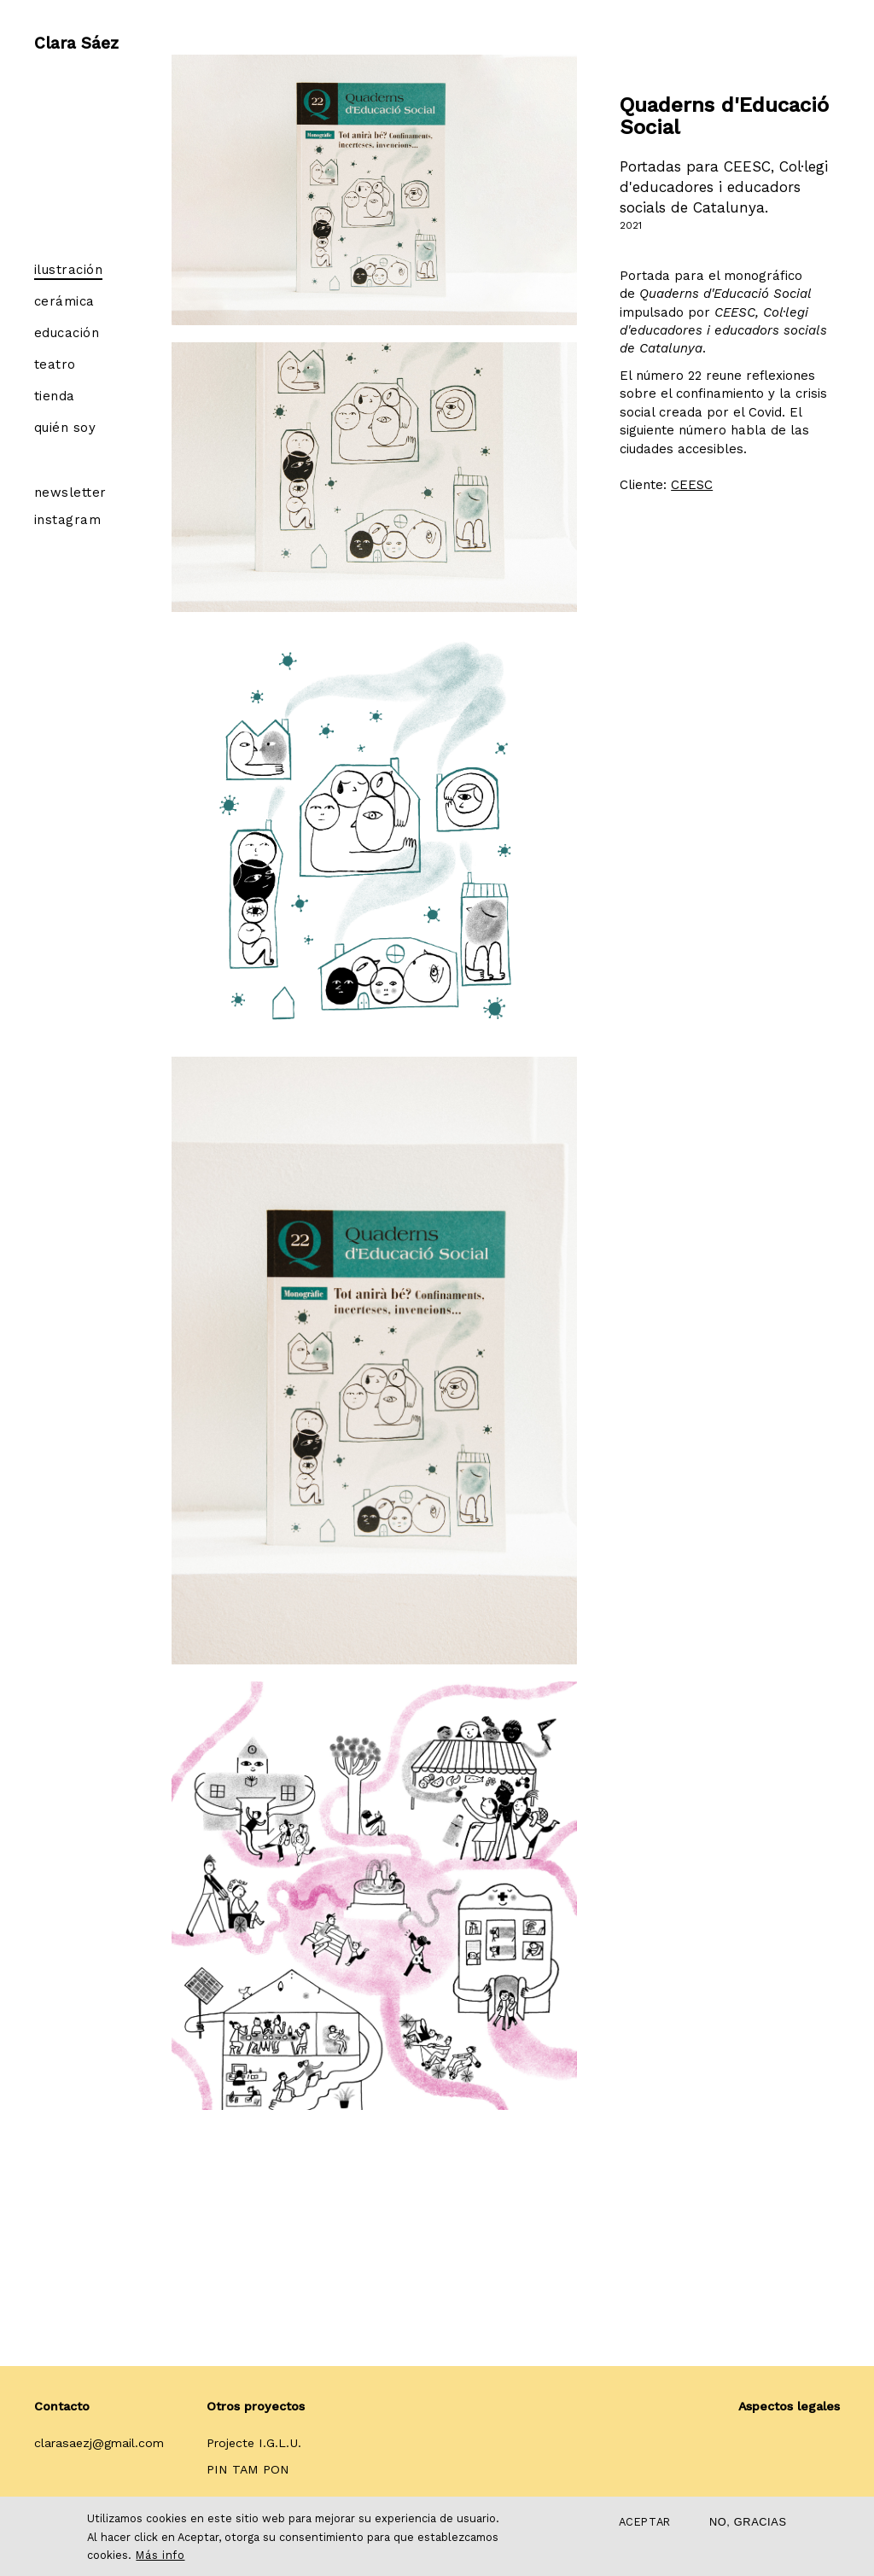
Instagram (67, 519)
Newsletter (70, 492)
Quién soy (65, 427)
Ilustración (68, 269)
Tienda (54, 396)
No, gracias (748, 2521)
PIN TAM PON (248, 2469)
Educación (66, 333)
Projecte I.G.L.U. (254, 2443)
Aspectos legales (789, 2406)
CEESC (692, 484)
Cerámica (64, 301)
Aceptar (645, 2521)
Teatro (55, 364)
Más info (160, 2555)
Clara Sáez (76, 38)
